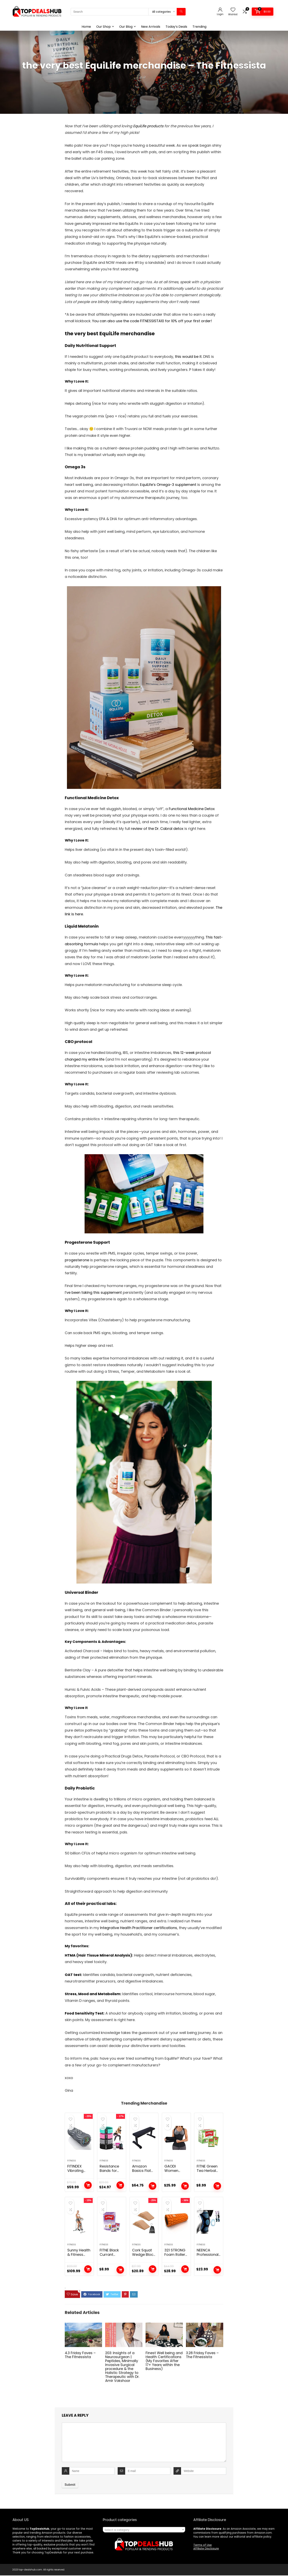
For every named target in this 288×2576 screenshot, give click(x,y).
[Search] (181, 11)
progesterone (77, 1260)
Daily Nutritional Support (90, 345)
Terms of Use (202, 2546)
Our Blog (126, 26)
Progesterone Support (87, 1242)
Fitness (71, 2160)
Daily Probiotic (80, 1788)
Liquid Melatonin (82, 926)
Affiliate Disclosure (206, 2549)
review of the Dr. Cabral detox (157, 828)
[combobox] (144, 2530)
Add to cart (88, 2185)
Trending (199, 26)
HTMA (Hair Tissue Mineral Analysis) (98, 1955)
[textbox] (144, 2530)
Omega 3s (75, 467)
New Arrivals (150, 26)
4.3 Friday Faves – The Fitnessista (80, 2355)
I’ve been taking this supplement (93, 1292)
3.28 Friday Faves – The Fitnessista (202, 2355)
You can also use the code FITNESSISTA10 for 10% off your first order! (152, 320)
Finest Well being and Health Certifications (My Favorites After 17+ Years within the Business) (164, 2361)
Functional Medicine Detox (92, 798)
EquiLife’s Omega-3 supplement (168, 484)
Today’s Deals (176, 26)
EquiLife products (148, 125)
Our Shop (103, 26)
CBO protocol (78, 1041)
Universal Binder (81, 1592)
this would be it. (188, 356)
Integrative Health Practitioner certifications (138, 1927)
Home (86, 26)
